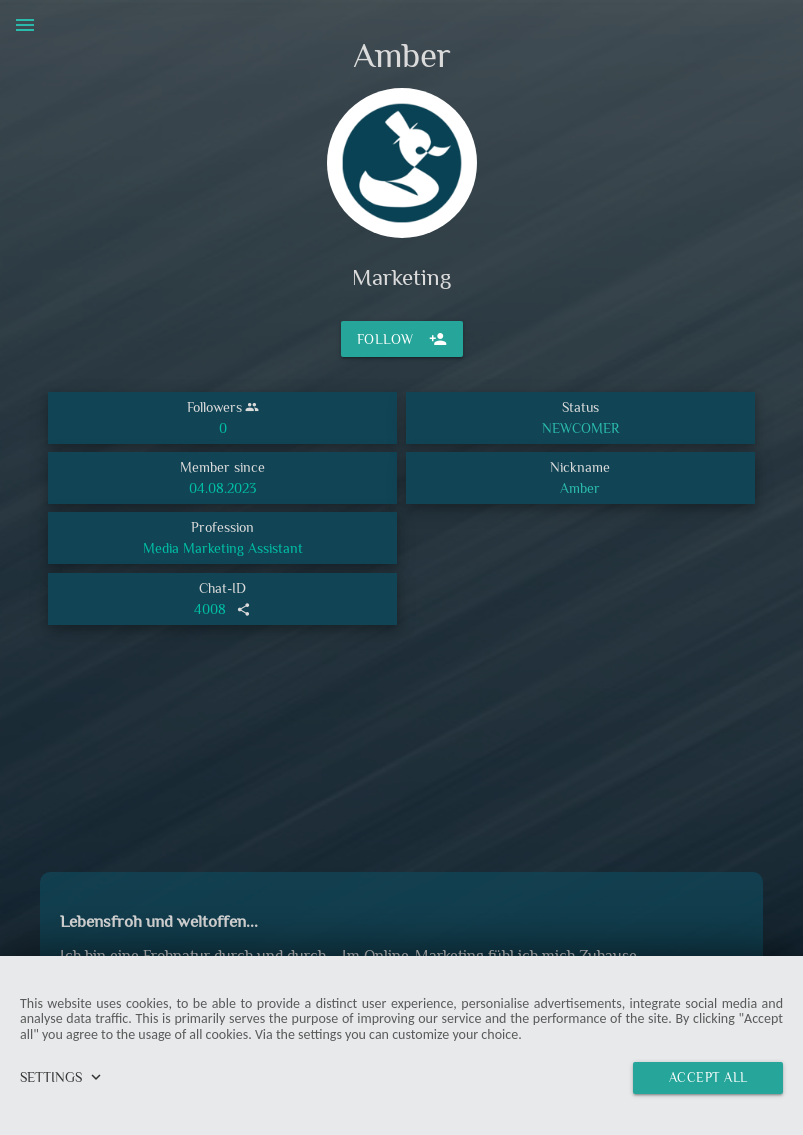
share (243, 609)
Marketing (401, 277)
